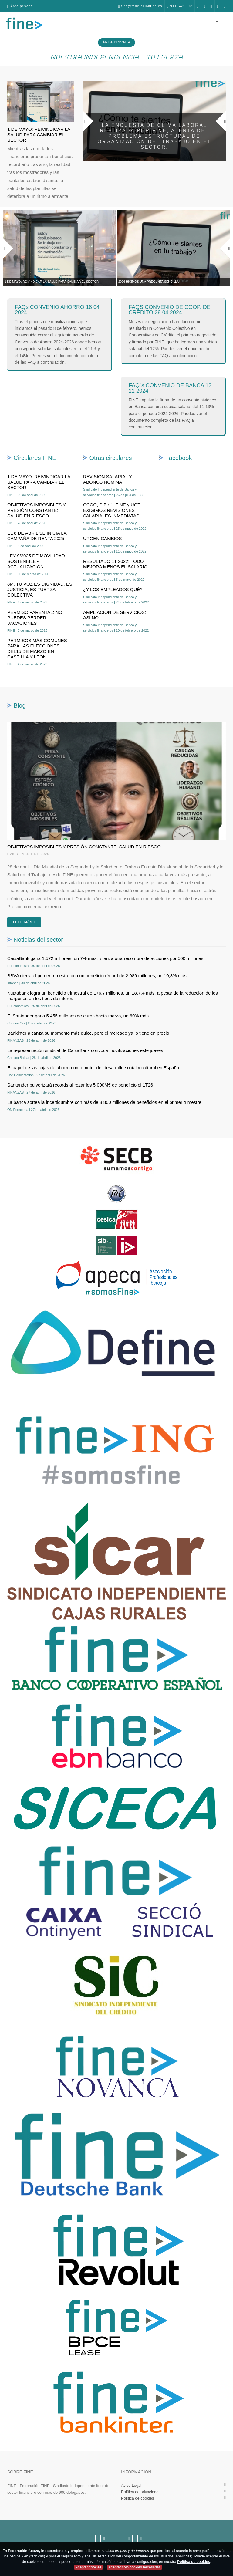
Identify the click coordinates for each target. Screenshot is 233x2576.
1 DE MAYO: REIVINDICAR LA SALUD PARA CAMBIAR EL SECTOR (38, 135)
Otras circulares (110, 458)
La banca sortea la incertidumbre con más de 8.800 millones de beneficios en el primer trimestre (104, 1102)
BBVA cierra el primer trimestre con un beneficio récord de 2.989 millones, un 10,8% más (97, 975)
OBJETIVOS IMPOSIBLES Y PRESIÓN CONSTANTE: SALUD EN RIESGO (36, 510)
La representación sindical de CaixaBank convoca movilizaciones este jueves (85, 1050)
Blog (20, 705)
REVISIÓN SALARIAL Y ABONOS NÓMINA (107, 479)
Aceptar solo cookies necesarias (134, 2567)
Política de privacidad (140, 2492)
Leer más (24, 922)
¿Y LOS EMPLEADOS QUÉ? (113, 589)
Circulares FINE (35, 458)
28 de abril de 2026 (28, 854)
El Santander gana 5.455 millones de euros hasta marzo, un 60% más (78, 1015)
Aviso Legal (131, 2485)
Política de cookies (137, 2498)
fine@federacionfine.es (109, 6)
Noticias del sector (38, 939)
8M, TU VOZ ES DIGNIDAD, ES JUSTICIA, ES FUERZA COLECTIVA (39, 589)
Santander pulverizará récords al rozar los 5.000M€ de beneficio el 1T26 (80, 1084)
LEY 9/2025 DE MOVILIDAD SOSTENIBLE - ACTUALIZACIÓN (36, 561)
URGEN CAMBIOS (102, 538)
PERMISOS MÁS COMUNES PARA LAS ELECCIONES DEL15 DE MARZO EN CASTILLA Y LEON (37, 648)
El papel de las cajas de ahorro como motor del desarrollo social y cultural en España (93, 1067)
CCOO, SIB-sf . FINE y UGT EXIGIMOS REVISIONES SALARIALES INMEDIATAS (111, 510)
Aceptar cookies (88, 2567)
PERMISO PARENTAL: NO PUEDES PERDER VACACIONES (34, 618)
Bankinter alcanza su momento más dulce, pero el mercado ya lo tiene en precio (88, 1033)
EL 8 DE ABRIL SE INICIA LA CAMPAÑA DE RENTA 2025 (36, 535)
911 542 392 (150, 6)
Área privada (21, 6)
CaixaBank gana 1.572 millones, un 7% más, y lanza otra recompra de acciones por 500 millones (105, 958)
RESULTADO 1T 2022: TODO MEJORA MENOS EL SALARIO (115, 564)
